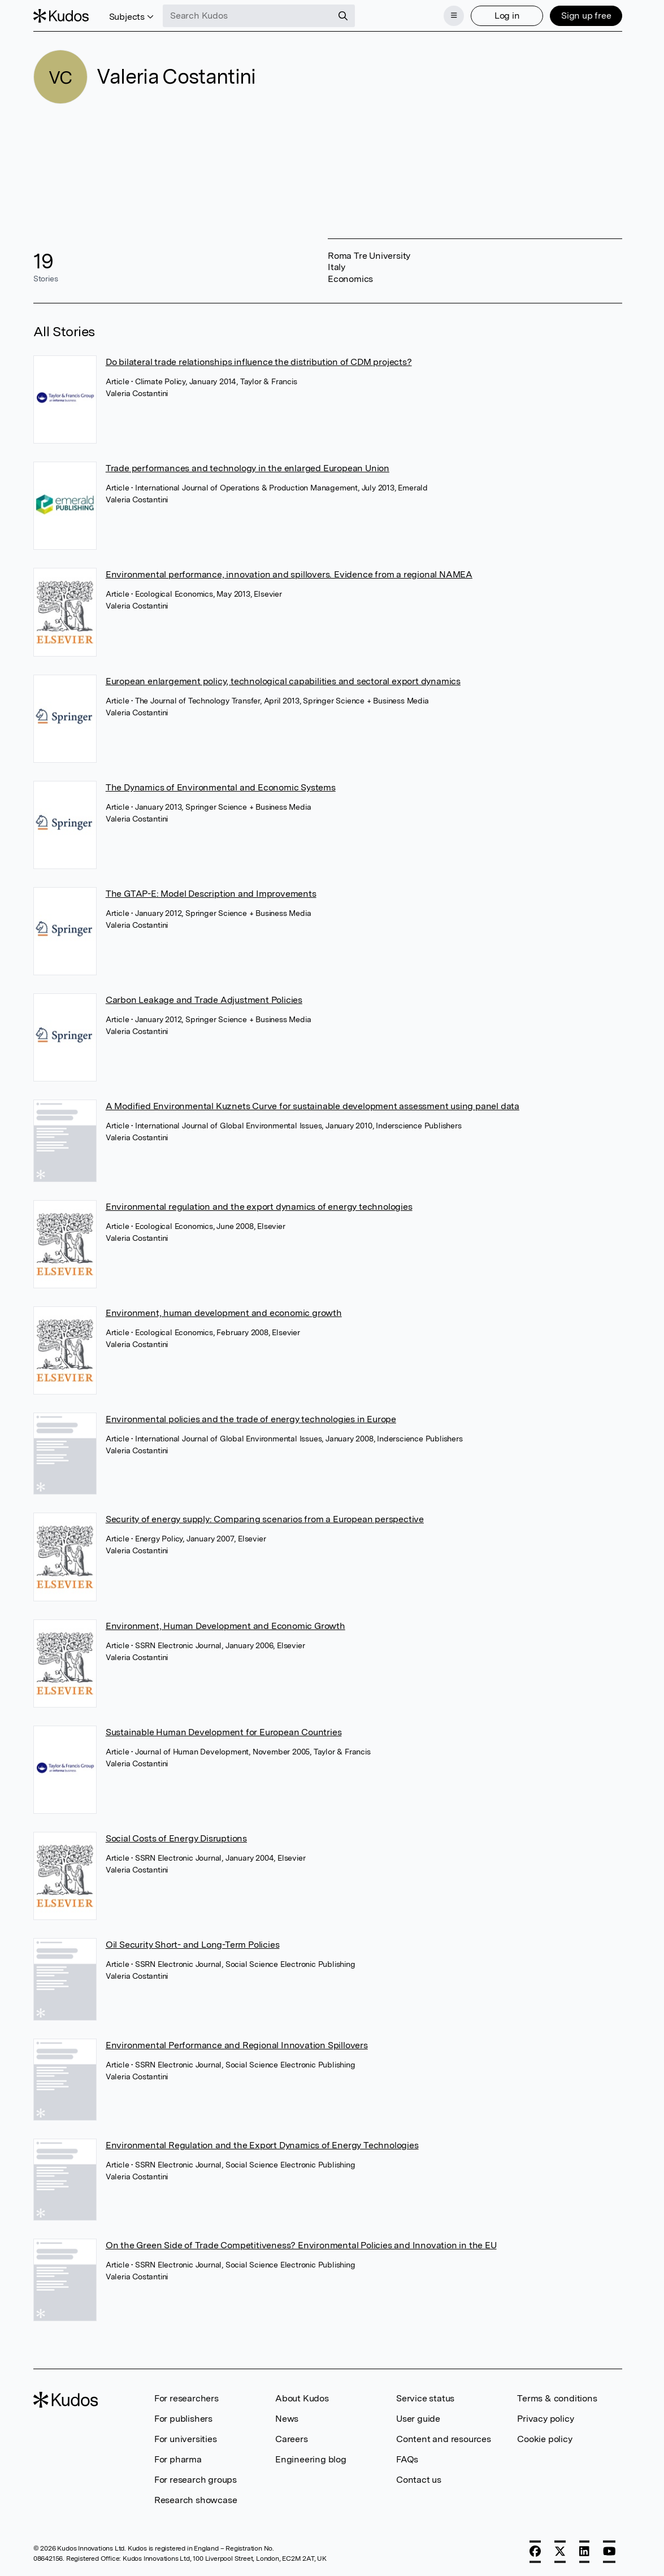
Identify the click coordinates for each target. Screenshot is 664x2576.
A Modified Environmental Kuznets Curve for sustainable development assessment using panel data (312, 1106)
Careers (291, 2439)
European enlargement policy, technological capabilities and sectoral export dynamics (283, 681)
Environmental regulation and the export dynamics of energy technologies (259, 1206)
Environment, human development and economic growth (224, 1312)
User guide (418, 2418)
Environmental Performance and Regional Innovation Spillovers (237, 2045)
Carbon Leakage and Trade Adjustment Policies (204, 999)
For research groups (195, 2479)
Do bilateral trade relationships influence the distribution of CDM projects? (259, 362)
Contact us (418, 2479)
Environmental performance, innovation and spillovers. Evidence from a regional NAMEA (289, 574)
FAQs (407, 2459)
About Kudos (302, 2398)
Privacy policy (545, 2418)
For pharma (178, 2459)
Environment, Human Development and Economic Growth (225, 1626)
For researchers (186, 2398)
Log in (507, 15)
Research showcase (195, 2500)
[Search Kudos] (247, 16)
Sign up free (586, 15)
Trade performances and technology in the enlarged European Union (247, 468)
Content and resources (443, 2439)
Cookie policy (544, 2439)
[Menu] (454, 16)
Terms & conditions (557, 2398)
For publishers (183, 2418)
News (286, 2418)
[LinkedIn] (584, 2551)
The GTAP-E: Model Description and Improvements (211, 893)
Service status (425, 2398)
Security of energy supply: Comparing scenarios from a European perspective (265, 1519)
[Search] (343, 16)
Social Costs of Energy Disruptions (176, 1838)
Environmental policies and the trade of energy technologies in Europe (251, 1419)
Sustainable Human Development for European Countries (224, 1732)
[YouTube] (609, 2551)
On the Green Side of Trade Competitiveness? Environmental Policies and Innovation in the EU (301, 2245)
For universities (185, 2439)
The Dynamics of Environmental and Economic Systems (221, 787)
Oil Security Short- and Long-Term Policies (193, 1944)
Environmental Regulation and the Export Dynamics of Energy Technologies (262, 2145)
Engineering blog (310, 2459)
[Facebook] (535, 2551)
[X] (560, 2551)
